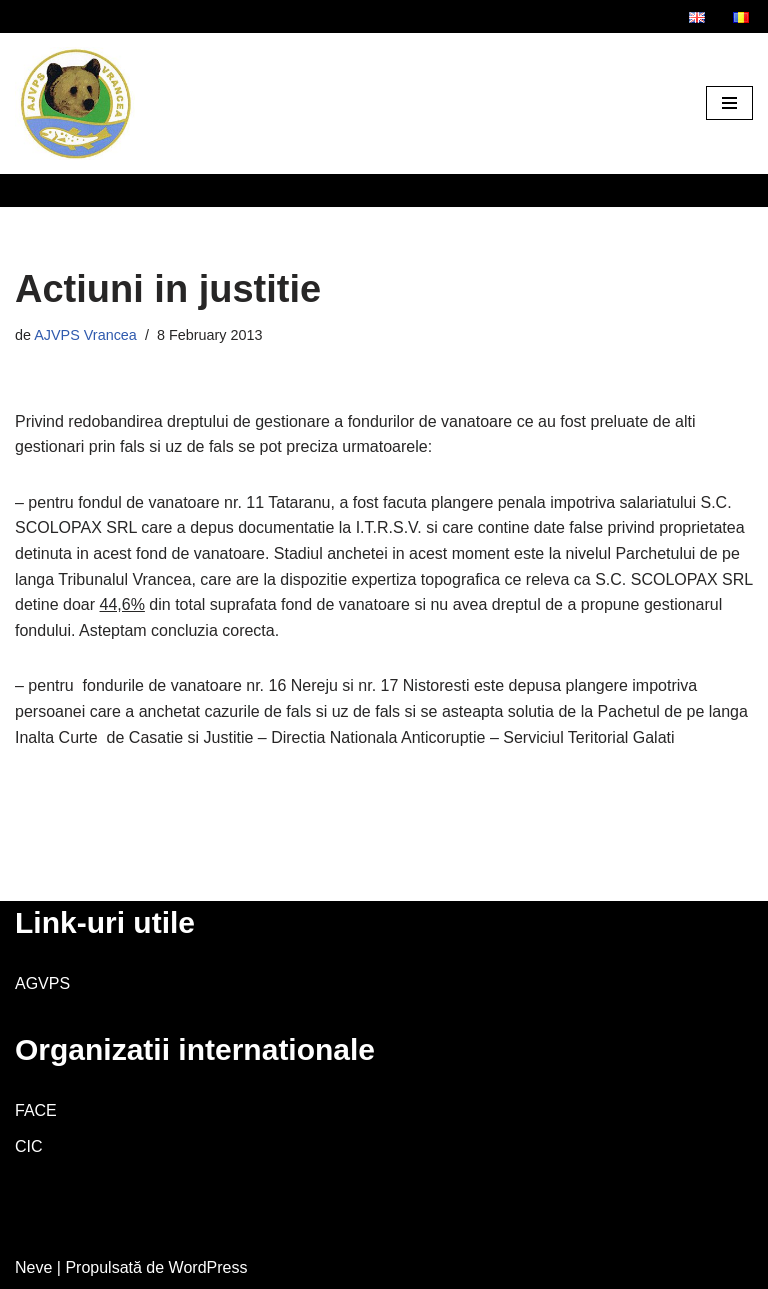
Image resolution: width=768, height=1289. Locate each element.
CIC (29, 1146)
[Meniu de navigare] (729, 103)
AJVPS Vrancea (85, 335)
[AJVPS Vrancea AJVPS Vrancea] (75, 103)
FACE (36, 1110)
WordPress (208, 1267)
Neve (33, 1267)
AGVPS (42, 983)
